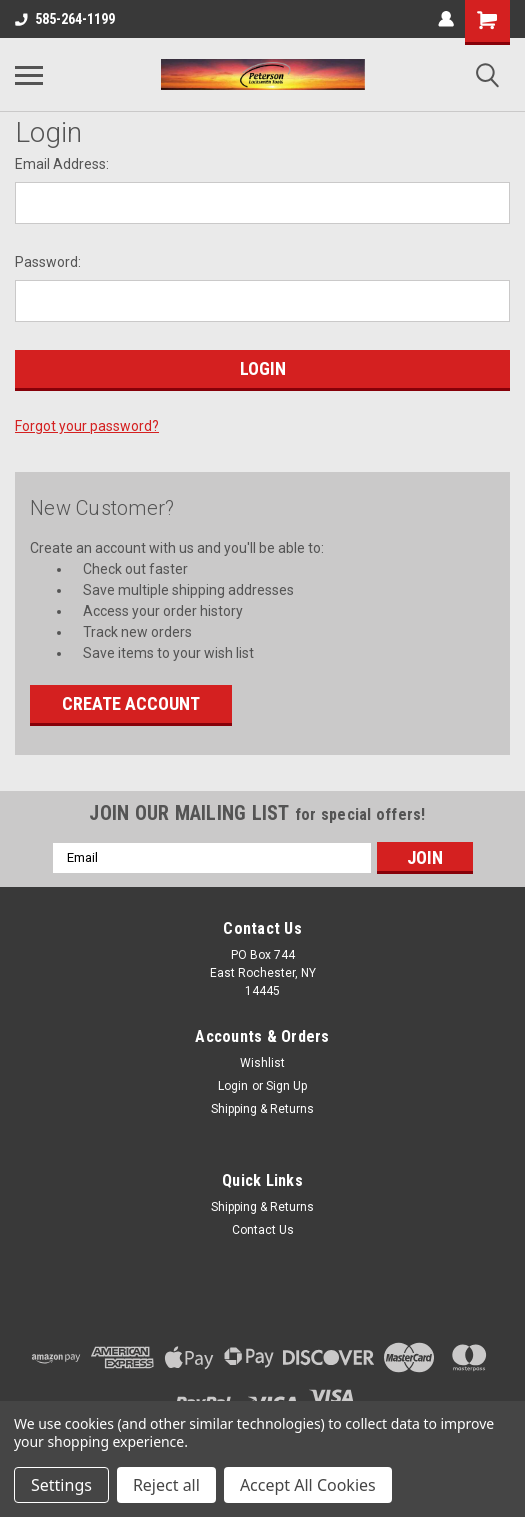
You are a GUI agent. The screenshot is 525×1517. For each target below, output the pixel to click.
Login (233, 1086)
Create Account (131, 703)
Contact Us (263, 1230)
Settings (61, 1485)
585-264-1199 (65, 19)
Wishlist (262, 1063)
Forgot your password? (87, 426)
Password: (48, 262)
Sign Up (286, 1086)
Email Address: (62, 164)
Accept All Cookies (308, 1485)
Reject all (166, 1485)
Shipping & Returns (262, 1109)
